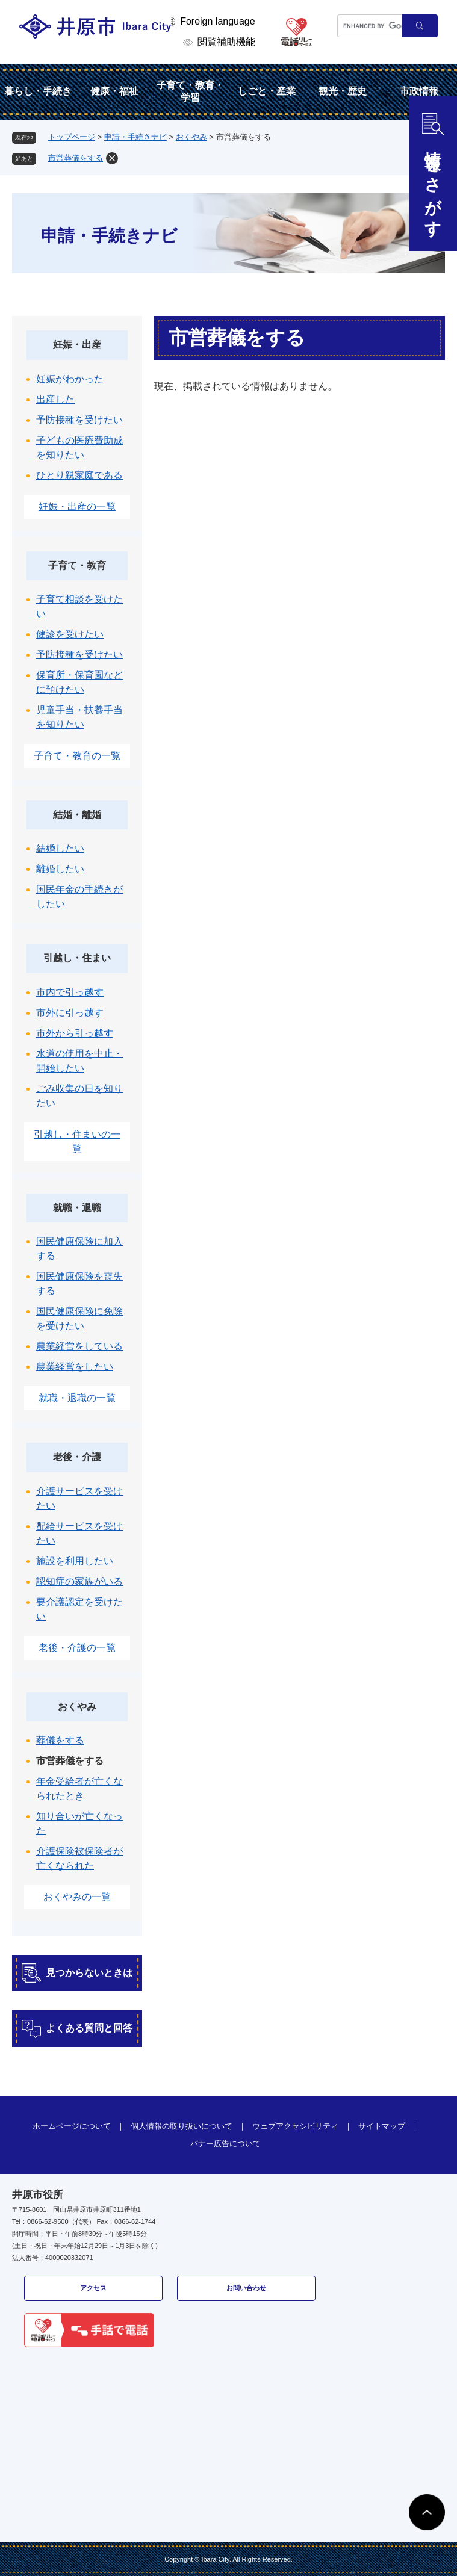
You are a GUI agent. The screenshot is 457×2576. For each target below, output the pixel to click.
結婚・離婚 (77, 815)
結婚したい (60, 848)
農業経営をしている (79, 1346)
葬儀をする (60, 1740)
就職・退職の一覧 (77, 1398)
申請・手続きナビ (135, 136)
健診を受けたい (70, 634)
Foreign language (217, 21)
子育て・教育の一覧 (77, 756)
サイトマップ (381, 2126)
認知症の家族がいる (79, 1581)
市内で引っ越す (70, 992)
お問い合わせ (246, 2287)
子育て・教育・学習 (190, 91)
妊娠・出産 (77, 344)
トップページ (71, 136)
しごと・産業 (267, 91)
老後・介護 (77, 1457)
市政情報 (419, 91)
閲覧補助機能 (226, 42)
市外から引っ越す (74, 1033)
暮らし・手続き (38, 91)
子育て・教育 (77, 565)
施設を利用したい (74, 1561)
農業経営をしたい (74, 1366)
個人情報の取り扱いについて (181, 2126)
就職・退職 (77, 1208)
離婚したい (60, 869)
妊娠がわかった (70, 379)
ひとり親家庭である (79, 475)
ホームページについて (72, 2126)
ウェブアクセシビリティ (295, 2126)
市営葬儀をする (75, 158)
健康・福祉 (114, 91)
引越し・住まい (77, 958)
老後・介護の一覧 (77, 1648)
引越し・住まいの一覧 (77, 1141)
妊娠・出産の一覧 (77, 506)
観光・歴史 (343, 91)
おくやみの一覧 (77, 1897)
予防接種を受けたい (79, 420)
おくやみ (191, 136)
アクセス (93, 2287)
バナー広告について (225, 2143)
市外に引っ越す (70, 1013)
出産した (55, 399)
